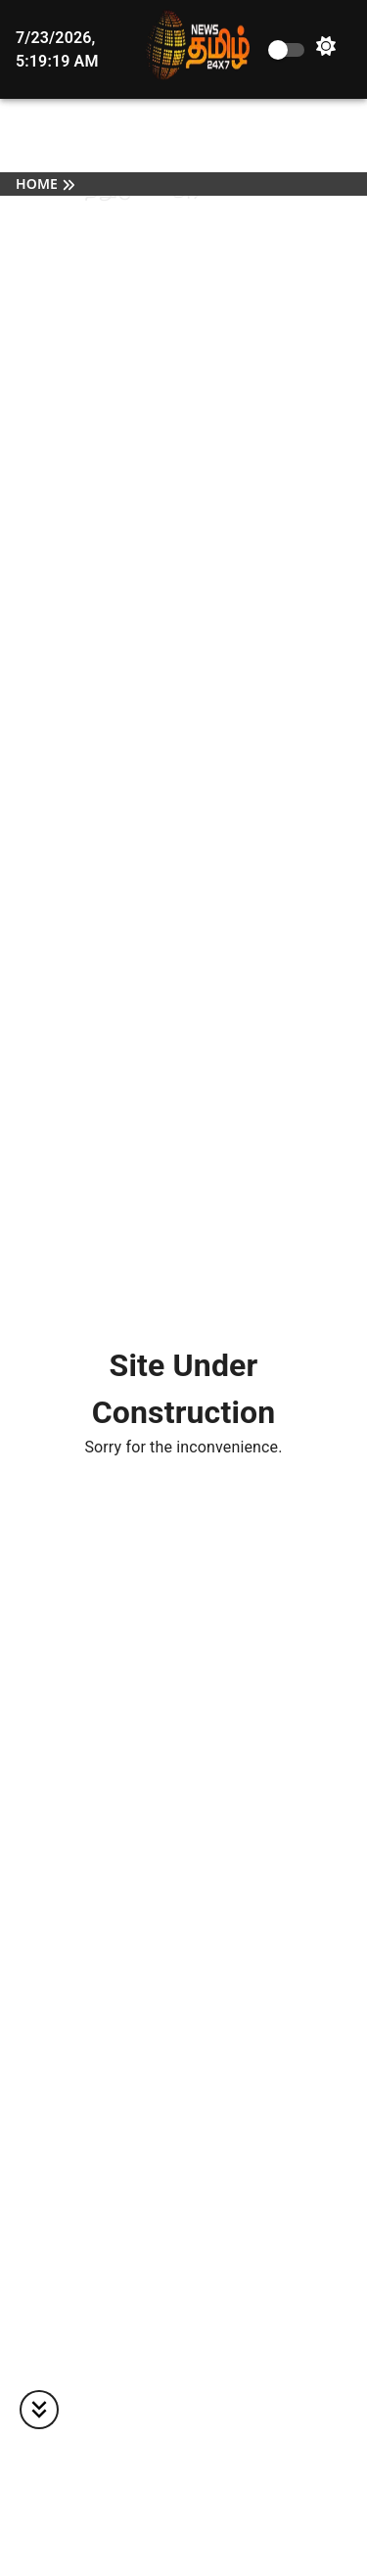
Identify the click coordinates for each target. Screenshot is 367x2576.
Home (37, 185)
